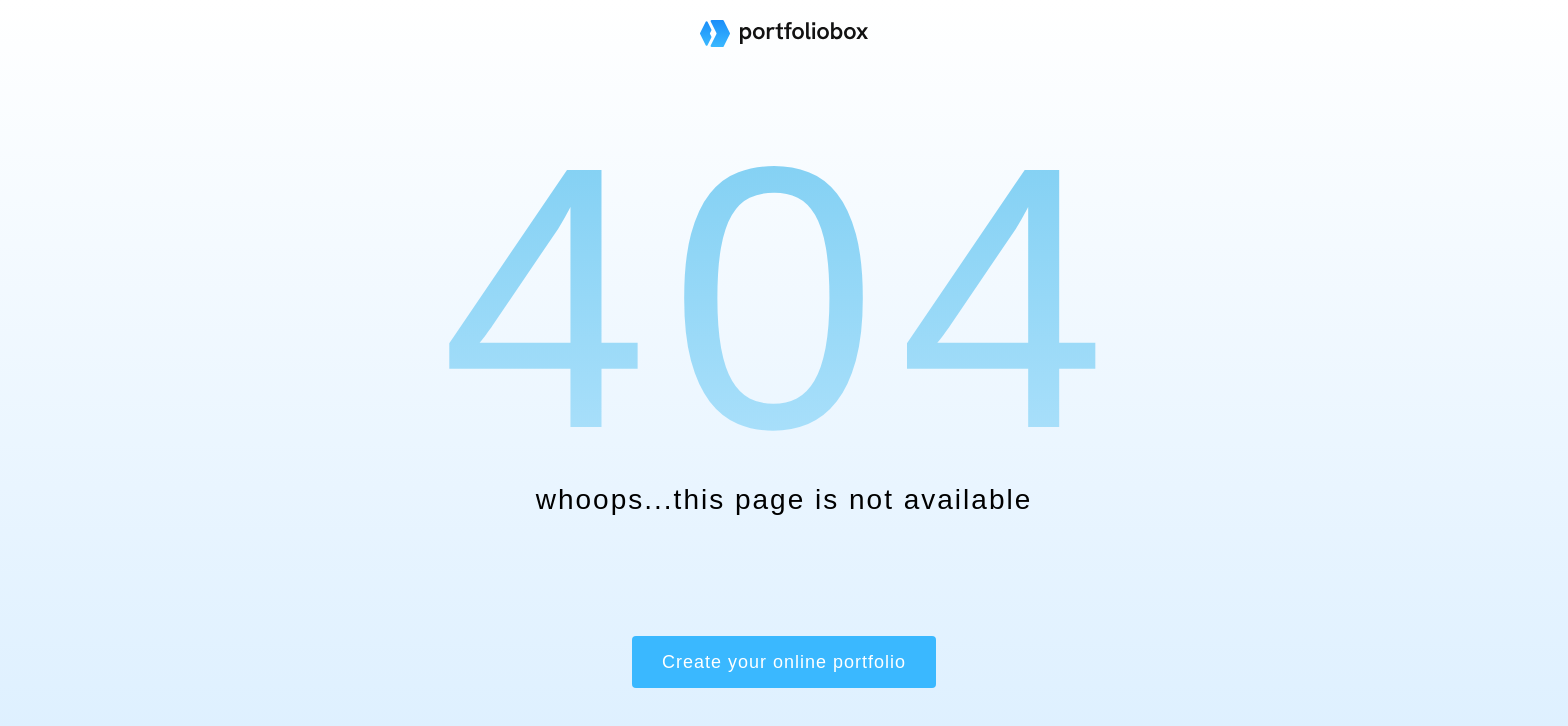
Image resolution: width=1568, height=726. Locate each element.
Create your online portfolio (784, 662)
